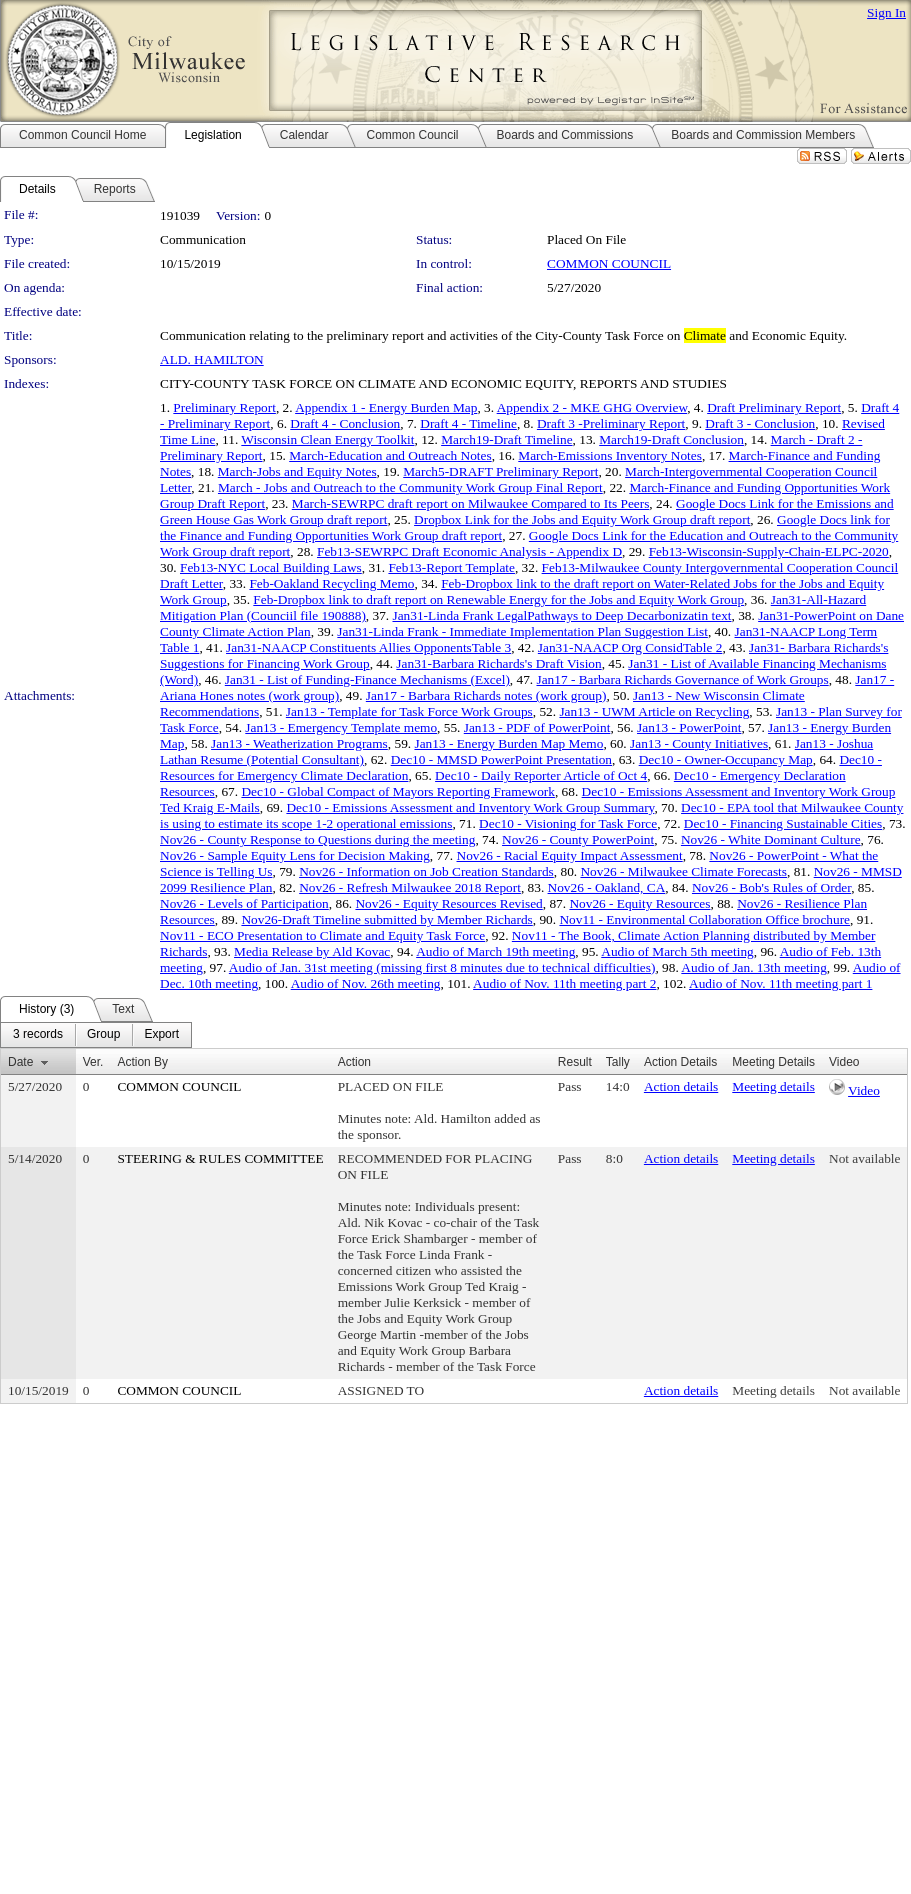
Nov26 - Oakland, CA (607, 887)
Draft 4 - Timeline (468, 423)
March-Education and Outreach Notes (390, 455)
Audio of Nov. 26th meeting (366, 983)
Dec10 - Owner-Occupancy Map (726, 759)
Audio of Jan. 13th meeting (753, 967)
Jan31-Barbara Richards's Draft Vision (498, 663)
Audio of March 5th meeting (677, 951)
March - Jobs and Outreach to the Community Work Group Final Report (410, 487)
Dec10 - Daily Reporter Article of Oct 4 (541, 775)
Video (864, 1090)
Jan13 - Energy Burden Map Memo (508, 743)
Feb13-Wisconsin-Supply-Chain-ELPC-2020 (769, 551)
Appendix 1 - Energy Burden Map (386, 407)
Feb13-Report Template (451, 567)
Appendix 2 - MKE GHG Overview (592, 407)
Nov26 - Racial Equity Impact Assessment (570, 855)
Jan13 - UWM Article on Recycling (654, 711)
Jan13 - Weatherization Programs (299, 743)
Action (354, 1062)
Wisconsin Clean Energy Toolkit (327, 439)
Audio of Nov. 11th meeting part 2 (564, 983)
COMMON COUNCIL (609, 263)
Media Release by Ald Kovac (312, 951)
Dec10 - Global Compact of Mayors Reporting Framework (398, 791)
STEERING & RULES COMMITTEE (220, 1158)
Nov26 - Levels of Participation (244, 903)
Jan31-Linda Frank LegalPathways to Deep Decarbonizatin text (561, 615)
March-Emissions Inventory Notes (610, 455)
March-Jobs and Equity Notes (297, 471)
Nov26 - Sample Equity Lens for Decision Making (295, 855)
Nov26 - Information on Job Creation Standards (426, 871)
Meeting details (773, 1086)
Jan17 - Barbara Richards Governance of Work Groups (682, 679)
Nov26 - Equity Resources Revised (448, 903)
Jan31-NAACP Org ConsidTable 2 (630, 647)
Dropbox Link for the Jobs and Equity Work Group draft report (582, 519)
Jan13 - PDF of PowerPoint (537, 727)
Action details (681, 1086)
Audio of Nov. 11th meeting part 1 (780, 983)
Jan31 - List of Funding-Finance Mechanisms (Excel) (367, 679)
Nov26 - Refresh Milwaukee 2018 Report (410, 887)
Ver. (93, 1062)
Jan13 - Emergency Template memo (341, 727)
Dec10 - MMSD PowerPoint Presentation (501, 759)
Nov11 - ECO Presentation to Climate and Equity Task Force (322, 935)
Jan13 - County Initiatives (699, 743)
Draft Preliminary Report (774, 407)
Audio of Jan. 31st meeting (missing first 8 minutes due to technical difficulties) (442, 967)
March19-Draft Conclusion (671, 439)
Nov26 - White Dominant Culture (771, 839)
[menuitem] (38, 1035)
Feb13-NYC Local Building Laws (271, 567)
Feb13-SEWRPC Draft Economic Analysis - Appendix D (469, 551)
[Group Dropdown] (103, 1035)
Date (20, 1062)
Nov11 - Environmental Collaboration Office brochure (704, 919)
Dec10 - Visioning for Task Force (568, 823)
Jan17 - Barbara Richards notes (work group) (486, 695)
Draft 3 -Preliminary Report (611, 423)
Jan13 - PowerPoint (689, 727)
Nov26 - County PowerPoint (578, 839)
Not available (864, 1158)
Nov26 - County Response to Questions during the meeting (317, 839)
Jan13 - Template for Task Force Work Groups (409, 711)
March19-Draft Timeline (506, 439)
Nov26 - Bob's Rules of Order (771, 887)
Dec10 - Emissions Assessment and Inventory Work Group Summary (470, 807)
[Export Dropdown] (161, 1035)
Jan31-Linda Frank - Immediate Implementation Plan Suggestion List (522, 631)
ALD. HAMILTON (212, 359)
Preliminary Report (224, 407)
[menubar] (96, 1035)
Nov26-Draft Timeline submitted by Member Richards (386, 919)
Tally (618, 1062)
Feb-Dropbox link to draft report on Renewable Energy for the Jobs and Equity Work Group (498, 599)
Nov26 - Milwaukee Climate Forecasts (683, 871)
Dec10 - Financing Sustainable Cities (783, 823)
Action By (142, 1062)
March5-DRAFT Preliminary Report (500, 471)
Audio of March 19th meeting (495, 951)
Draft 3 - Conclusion (760, 423)
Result (575, 1062)
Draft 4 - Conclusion (345, 423)
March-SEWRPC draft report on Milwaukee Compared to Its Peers (471, 503)
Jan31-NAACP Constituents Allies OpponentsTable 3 (368, 647)
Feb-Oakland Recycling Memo (331, 583)
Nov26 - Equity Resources (639, 903)
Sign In (886, 12)
